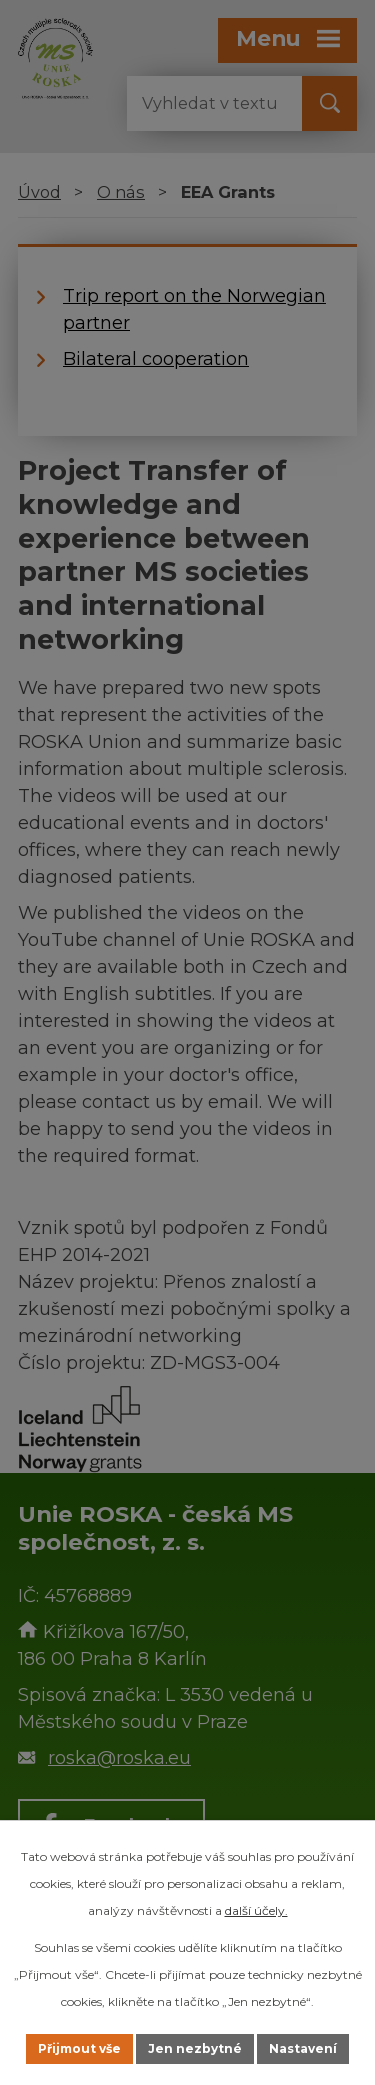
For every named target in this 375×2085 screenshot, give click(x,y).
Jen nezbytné (195, 2048)
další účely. (256, 1910)
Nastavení (303, 2048)
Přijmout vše (79, 2048)
